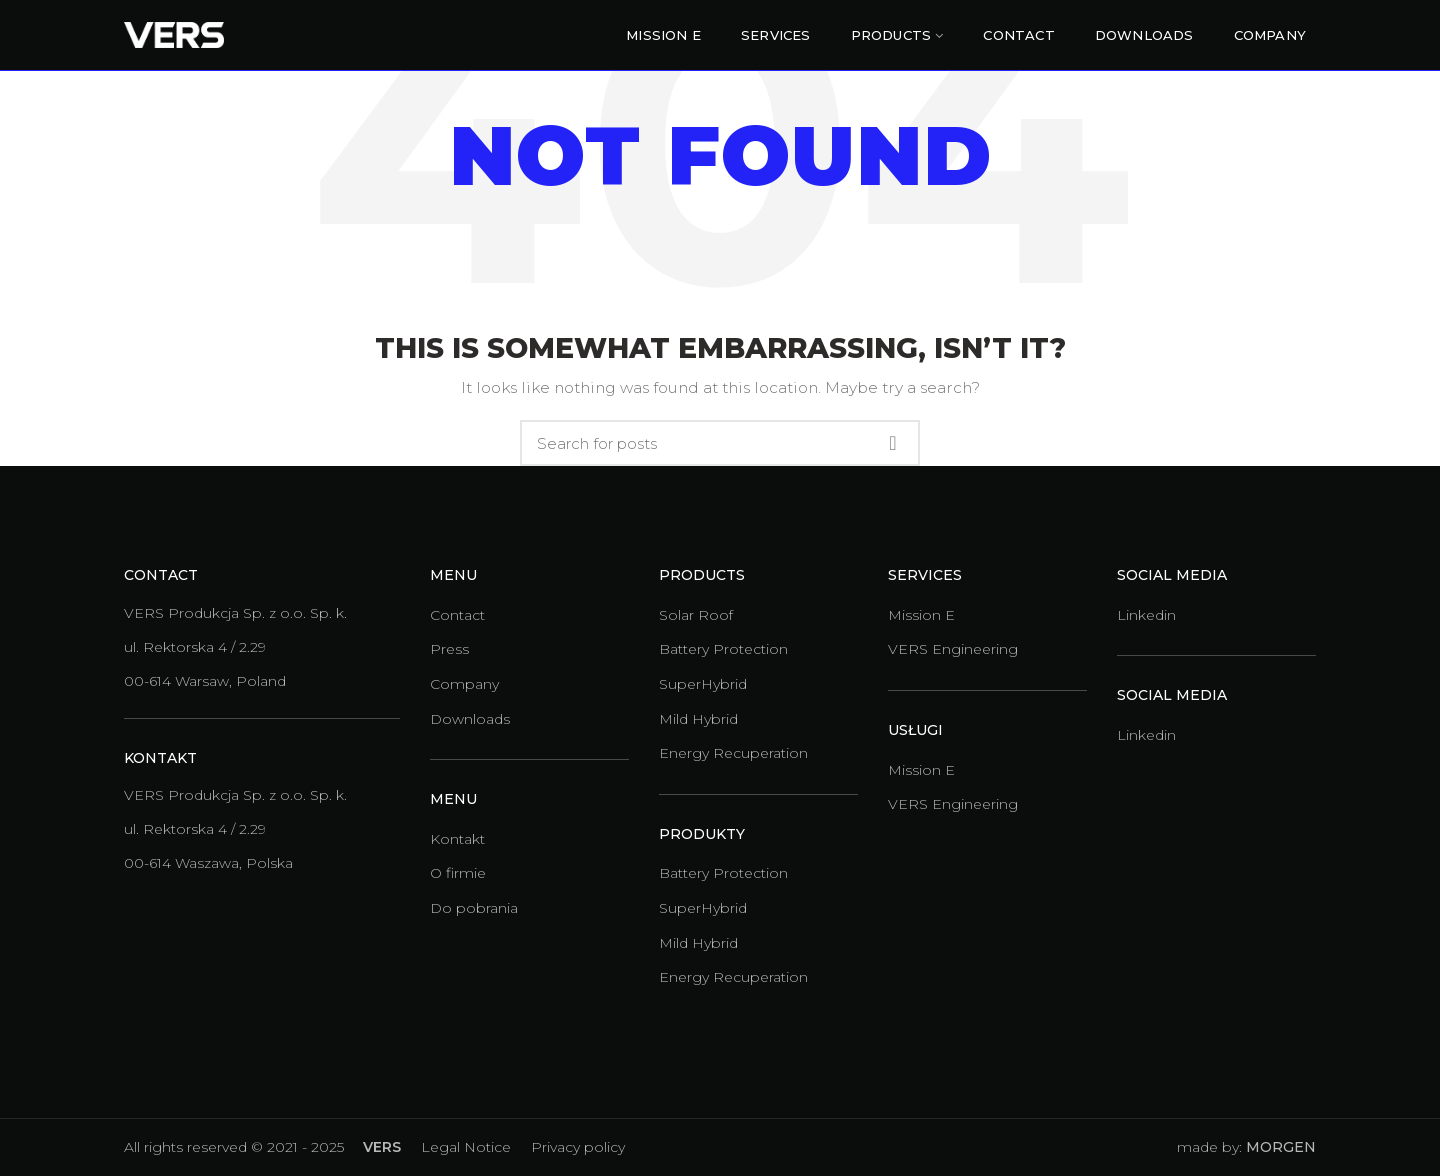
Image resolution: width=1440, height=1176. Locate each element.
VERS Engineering (953, 649)
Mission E (921, 615)
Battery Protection (723, 649)
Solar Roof (696, 615)
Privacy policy (578, 1147)
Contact (457, 615)
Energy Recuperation (733, 753)
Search (893, 443)
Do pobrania (474, 908)
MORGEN (1281, 1147)
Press (449, 649)
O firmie (458, 873)
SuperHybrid (703, 684)
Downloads (470, 719)
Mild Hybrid (698, 719)
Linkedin (1146, 615)
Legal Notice (466, 1147)
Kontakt (457, 839)
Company (464, 684)
